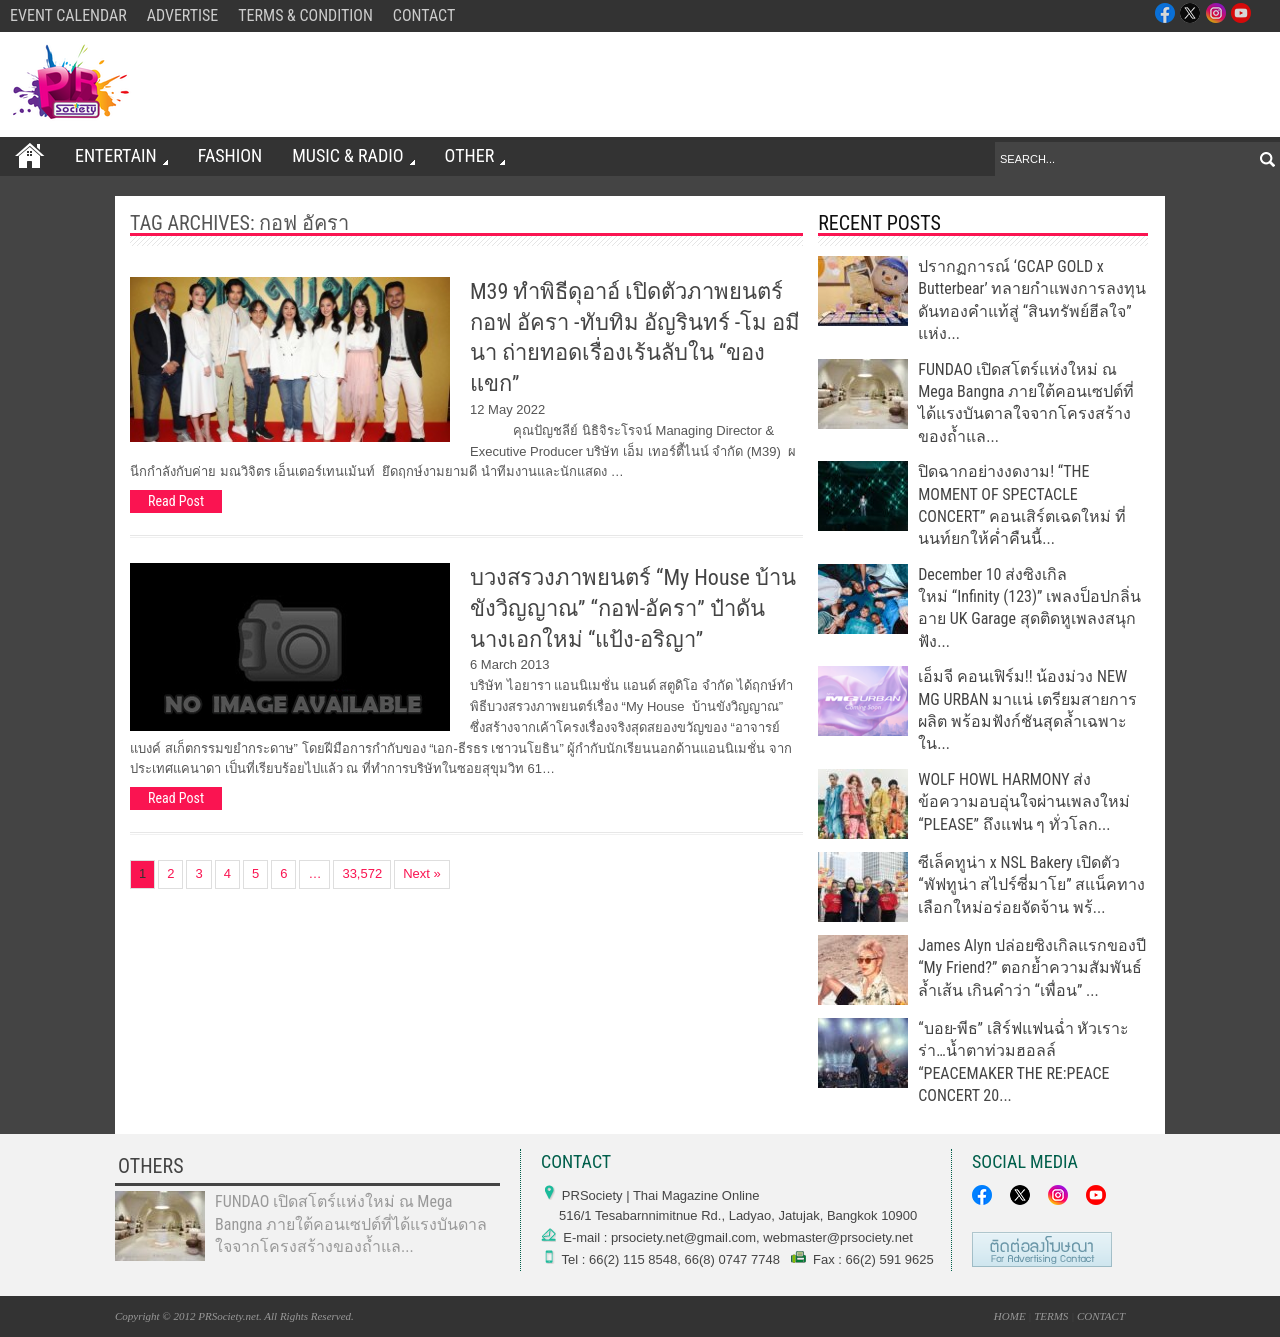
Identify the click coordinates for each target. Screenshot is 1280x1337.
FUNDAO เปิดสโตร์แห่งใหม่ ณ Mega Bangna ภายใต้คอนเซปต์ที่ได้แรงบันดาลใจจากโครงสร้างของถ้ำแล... (351, 1224)
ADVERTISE (183, 15)
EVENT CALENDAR (68, 15)
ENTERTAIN (121, 155)
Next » (422, 873)
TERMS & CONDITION (305, 15)
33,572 (362, 873)
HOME (1010, 1316)
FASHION (229, 155)
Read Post (176, 501)
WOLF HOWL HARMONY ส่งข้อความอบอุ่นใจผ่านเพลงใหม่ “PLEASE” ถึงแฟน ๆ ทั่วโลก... (1024, 802)
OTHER (473, 155)
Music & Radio (351, 155)
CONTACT (424, 15)
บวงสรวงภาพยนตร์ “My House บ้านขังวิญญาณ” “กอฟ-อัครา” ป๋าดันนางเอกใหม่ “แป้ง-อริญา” (633, 608)
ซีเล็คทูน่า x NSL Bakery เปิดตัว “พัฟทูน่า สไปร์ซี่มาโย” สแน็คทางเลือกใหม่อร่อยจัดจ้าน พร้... (1031, 885)
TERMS (1051, 1316)
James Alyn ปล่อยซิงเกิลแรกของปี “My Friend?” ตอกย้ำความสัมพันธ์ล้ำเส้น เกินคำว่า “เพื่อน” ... (1032, 968)
